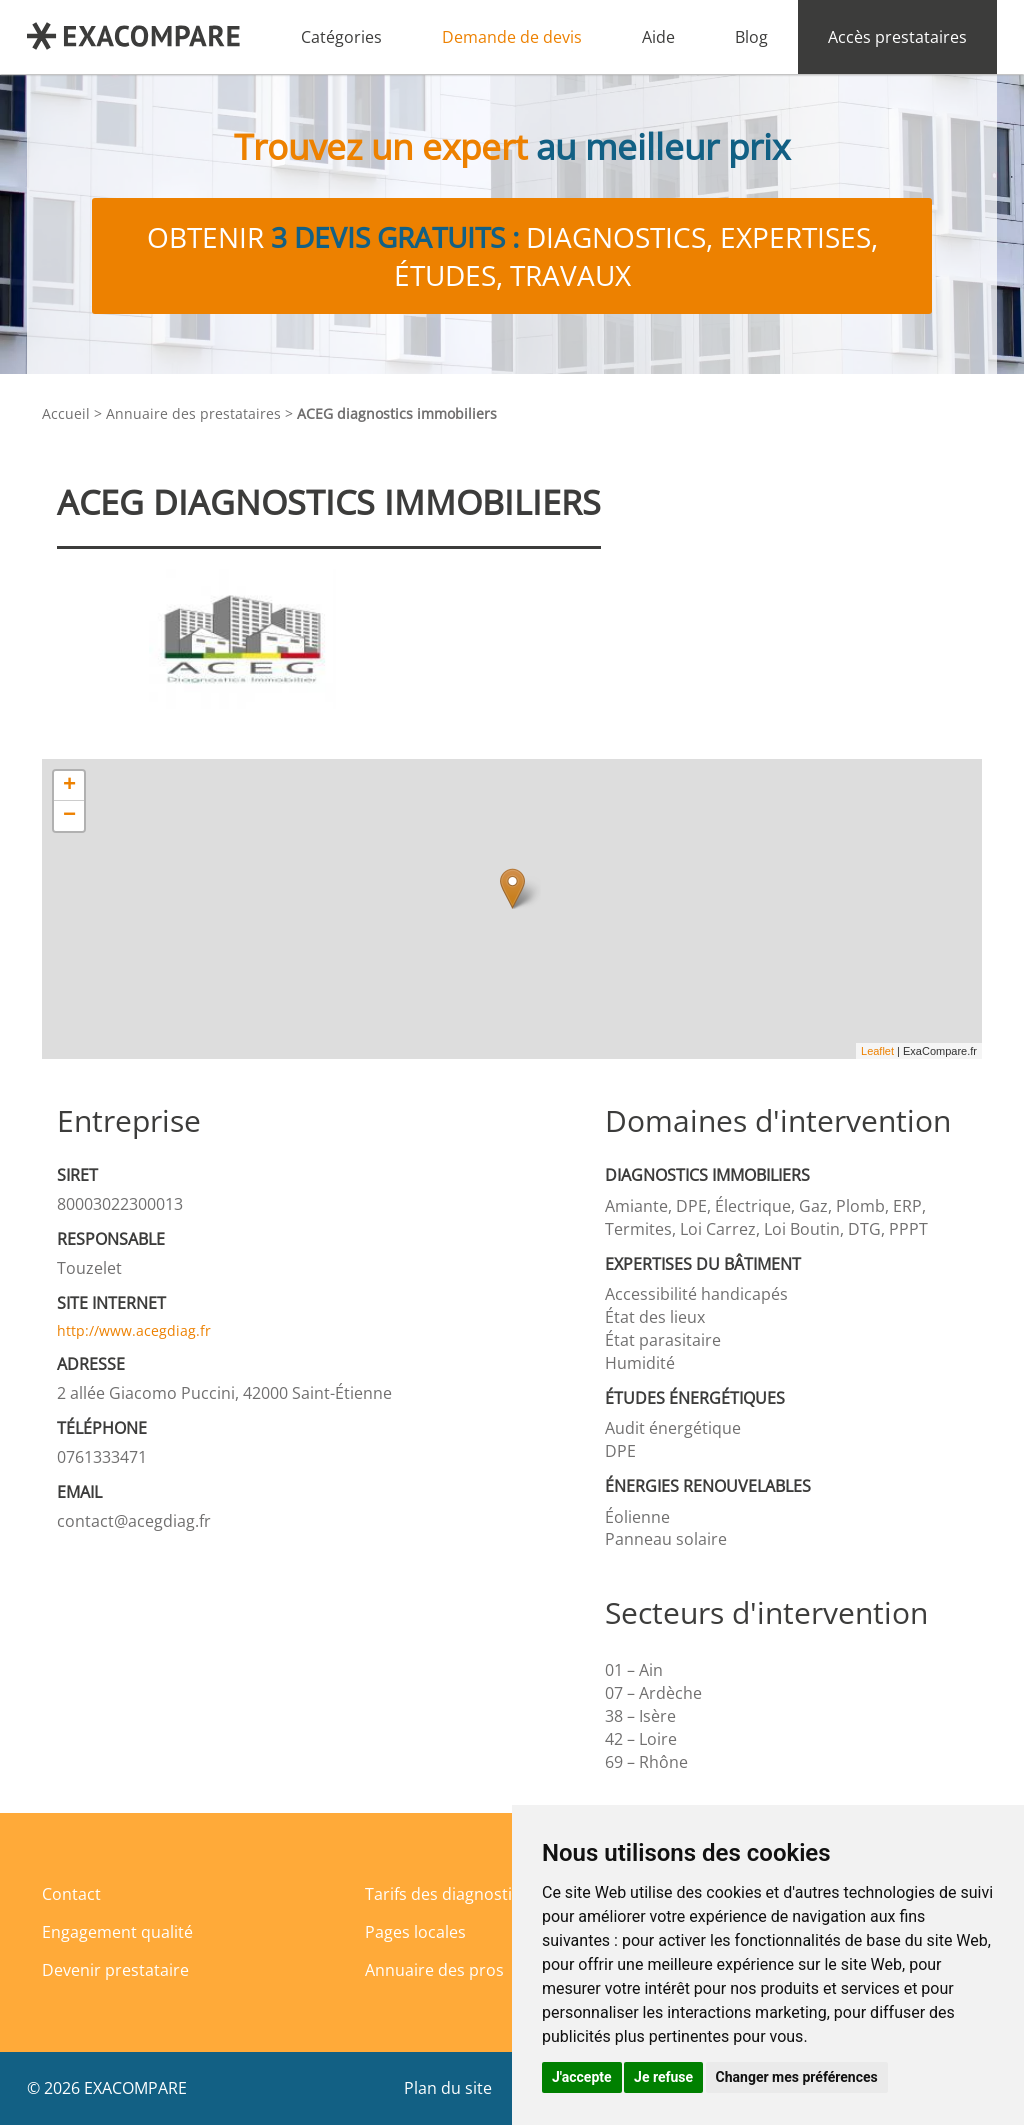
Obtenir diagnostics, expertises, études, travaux (512, 256)
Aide (658, 37)
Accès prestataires (897, 37)
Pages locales (415, 1932)
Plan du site (448, 2088)
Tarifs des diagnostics (446, 1894)
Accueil (66, 413)
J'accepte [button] (582, 2077)
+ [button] (69, 786)
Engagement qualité (117, 1932)
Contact (71, 1894)
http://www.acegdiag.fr (134, 1330)
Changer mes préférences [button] (797, 2077)
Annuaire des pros (434, 1970)
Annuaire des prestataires (193, 413)
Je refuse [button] (663, 2077)
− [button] (69, 816)
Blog (751, 37)
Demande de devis (512, 37)
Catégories (341, 37)
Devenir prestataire (115, 1970)
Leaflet (877, 1051)
